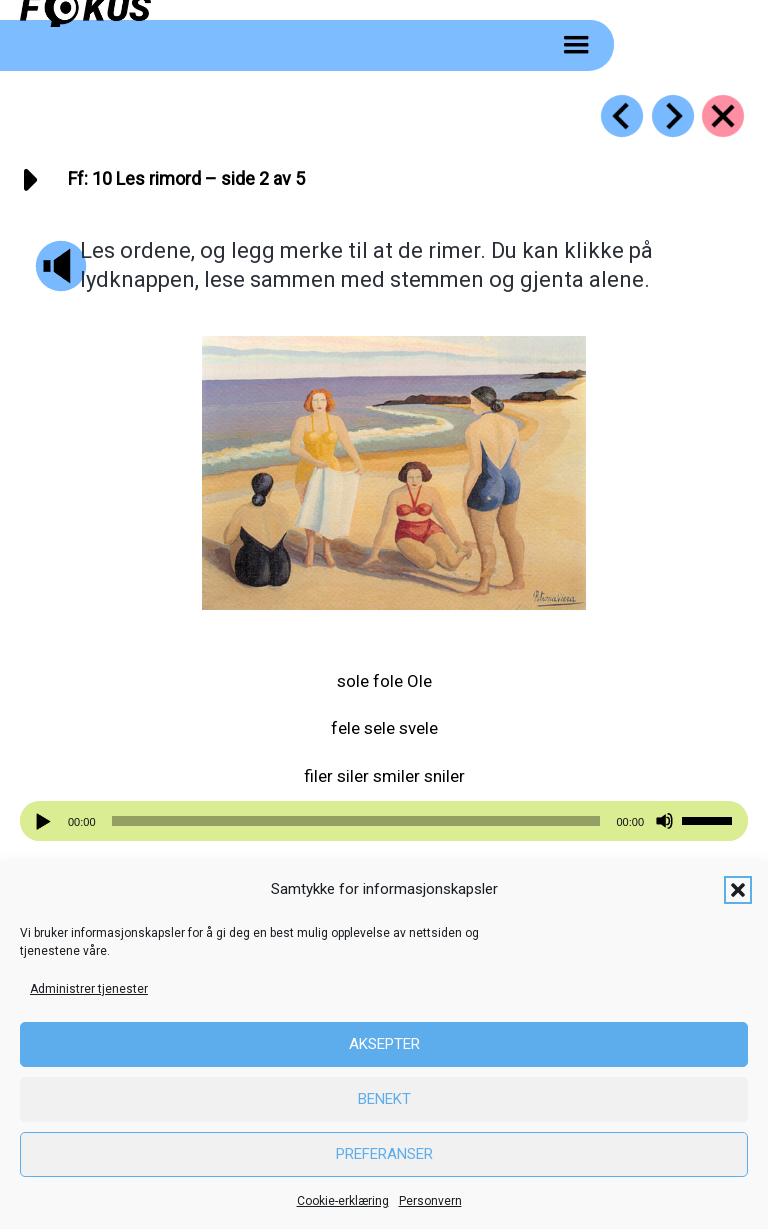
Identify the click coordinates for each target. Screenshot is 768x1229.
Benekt (384, 1099)
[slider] (356, 821)
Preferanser (384, 1154)
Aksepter (384, 1044)
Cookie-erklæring (343, 1201)
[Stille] (664, 821)
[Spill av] (46, 821)
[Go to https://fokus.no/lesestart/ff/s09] (622, 116)
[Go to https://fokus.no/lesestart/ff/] (723, 116)
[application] (384, 821)
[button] (738, 890)
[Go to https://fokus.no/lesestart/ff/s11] (673, 116)
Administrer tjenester (89, 989)
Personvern (430, 1201)
